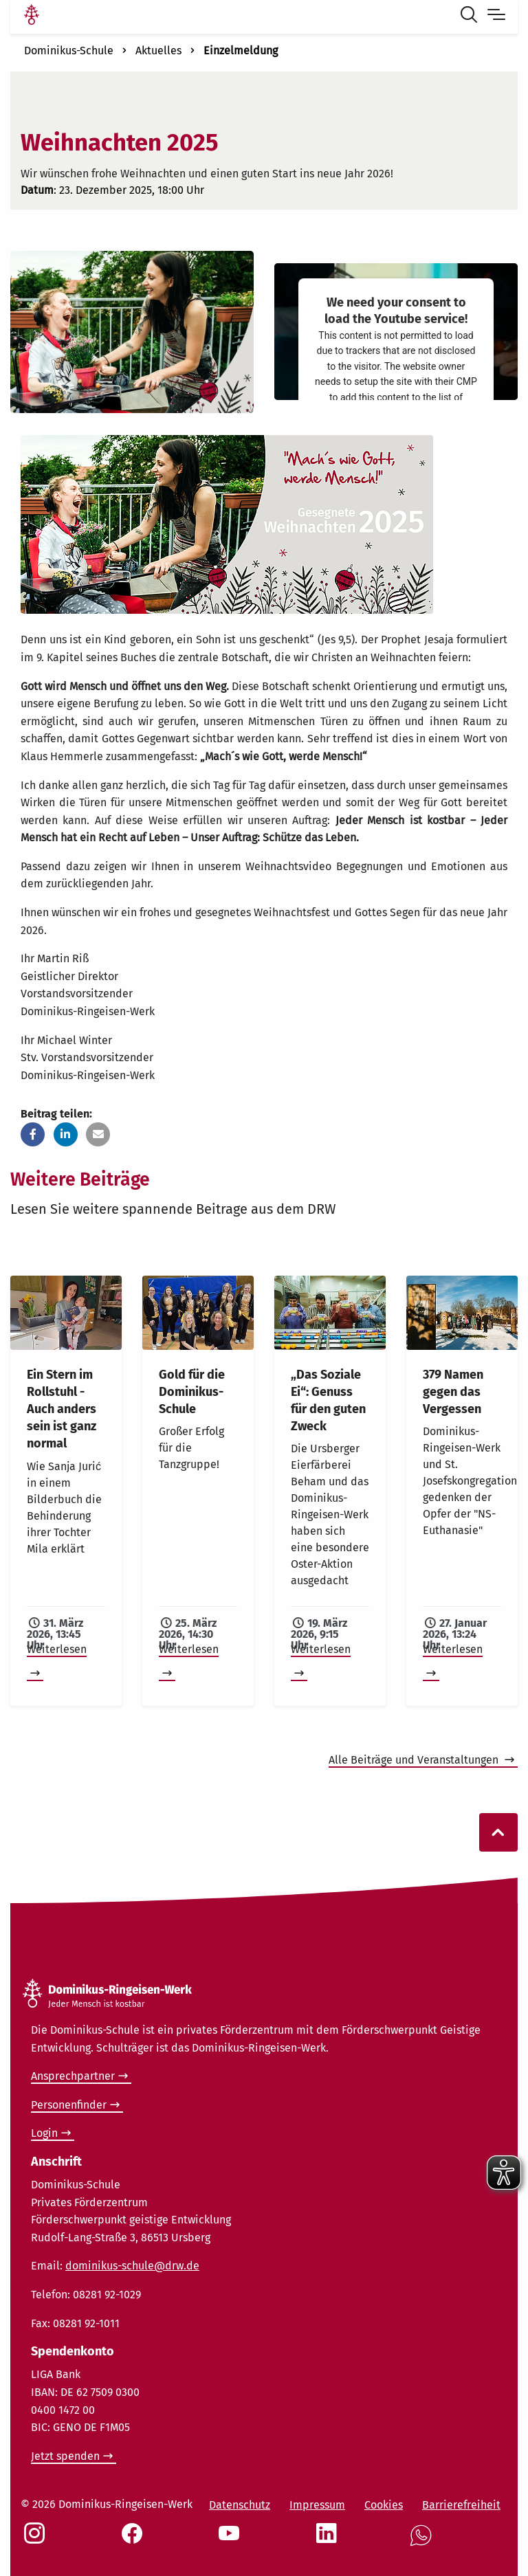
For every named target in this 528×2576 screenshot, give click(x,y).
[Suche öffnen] (471, 16)
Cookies (383, 2504)
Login (44, 2133)
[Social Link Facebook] (134, 2540)
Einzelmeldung (241, 50)
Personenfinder (69, 2104)
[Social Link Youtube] (231, 2540)
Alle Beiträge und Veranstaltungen (415, 1759)
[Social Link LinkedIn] (329, 2540)
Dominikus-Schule (68, 50)
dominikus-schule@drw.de (132, 2265)
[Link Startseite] (32, 16)
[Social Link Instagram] (37, 2540)
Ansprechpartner (73, 2076)
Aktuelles (158, 50)
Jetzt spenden (65, 2456)
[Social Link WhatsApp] (423, 2542)
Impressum (317, 2504)
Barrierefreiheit (461, 2504)
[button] (33, 1134)
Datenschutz (239, 2504)
